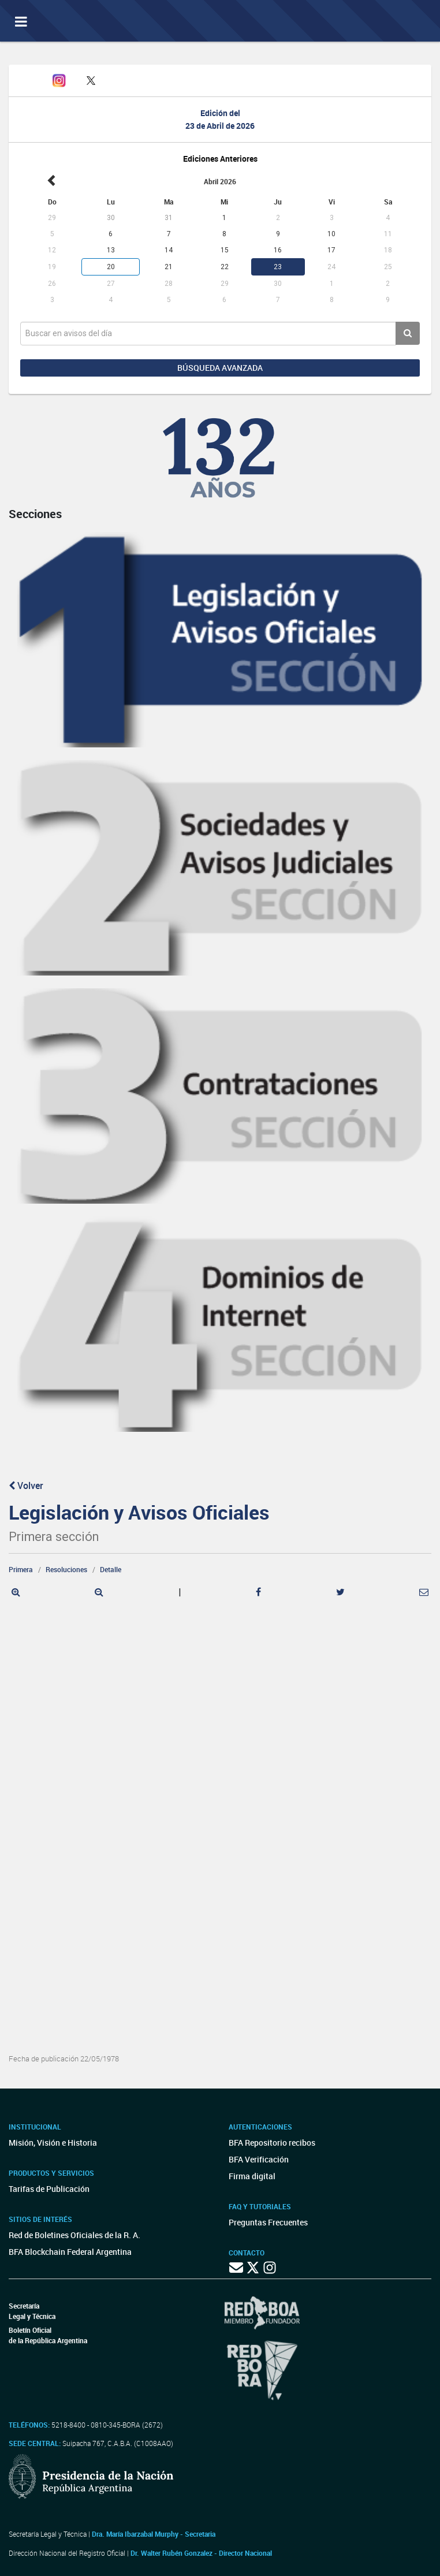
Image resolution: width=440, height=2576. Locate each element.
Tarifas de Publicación (49, 2188)
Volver (26, 1485)
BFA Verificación (259, 2159)
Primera (21, 1569)
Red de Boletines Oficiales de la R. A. (74, 2234)
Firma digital (252, 2176)
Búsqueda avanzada (220, 367)
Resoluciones (66, 1569)
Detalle (110, 1569)
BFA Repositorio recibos (272, 2142)
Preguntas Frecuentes (268, 2222)
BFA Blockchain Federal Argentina (70, 2251)
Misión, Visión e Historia (53, 2142)
